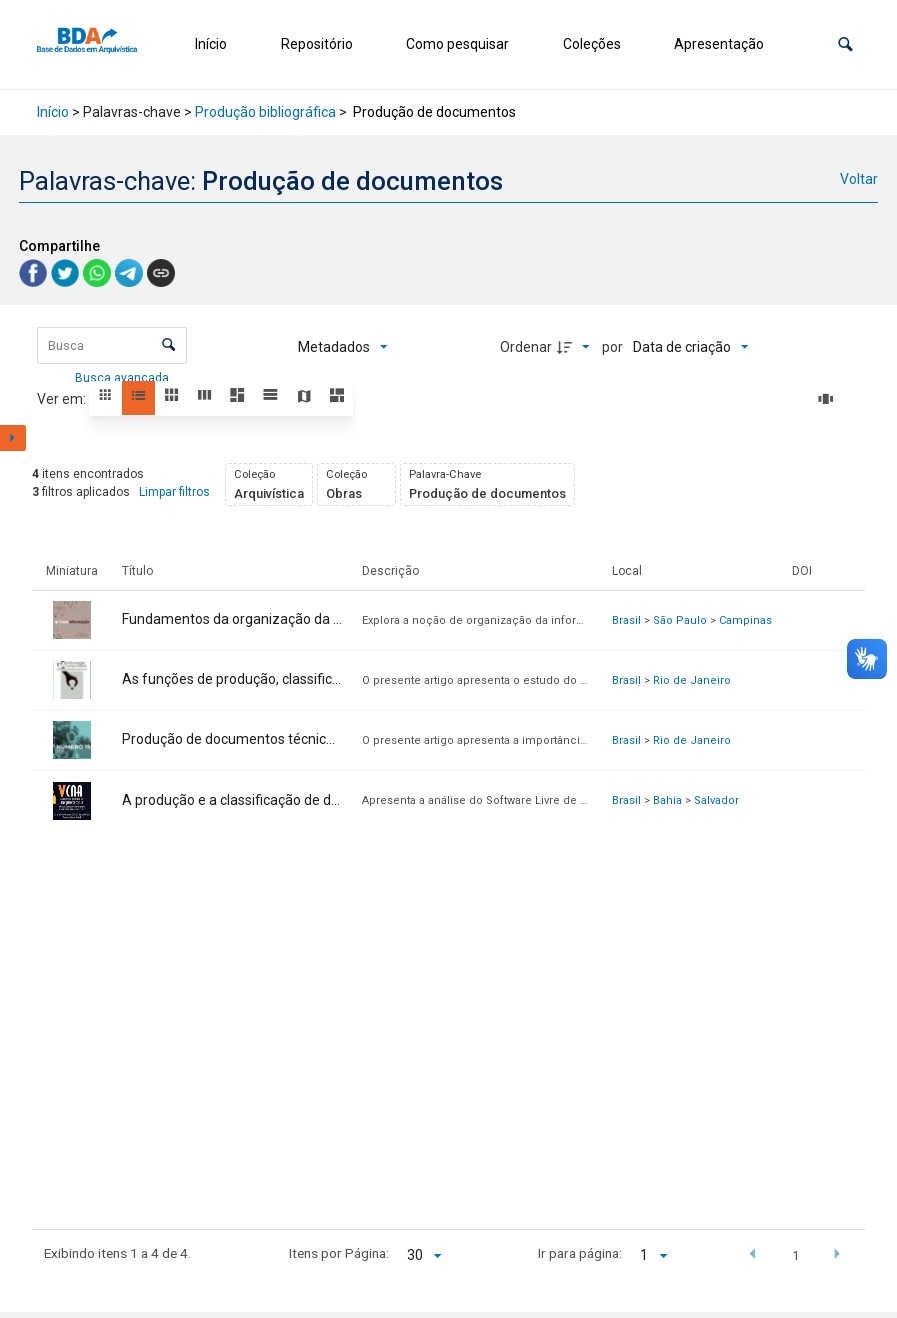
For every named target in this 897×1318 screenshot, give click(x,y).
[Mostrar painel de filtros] (13, 438)
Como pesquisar (457, 44)
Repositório (317, 44)
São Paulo (680, 620)
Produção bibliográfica (265, 112)
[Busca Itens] (112, 345)
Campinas (745, 620)
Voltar (859, 179)
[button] (845, 44)
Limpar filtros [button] (174, 492)
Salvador (716, 800)
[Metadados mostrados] (343, 347)
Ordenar (526, 347)
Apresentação (719, 44)
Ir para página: (580, 1253)
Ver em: (63, 399)
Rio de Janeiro (692, 680)
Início (211, 44)
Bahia (667, 800)
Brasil (626, 620)
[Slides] (829, 399)
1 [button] (796, 1255)
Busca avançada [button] (123, 378)
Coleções (592, 44)
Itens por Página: (339, 1253)
